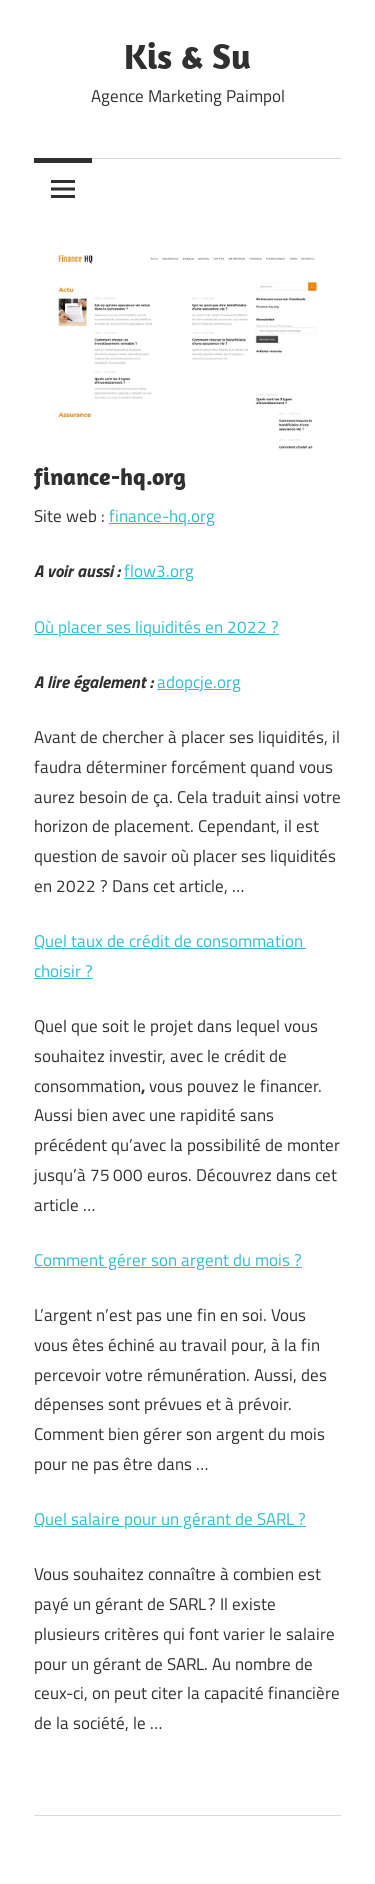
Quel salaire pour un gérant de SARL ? (170, 1519)
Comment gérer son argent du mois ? (168, 1260)
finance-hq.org (162, 516)
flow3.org (159, 571)
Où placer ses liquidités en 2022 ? (156, 627)
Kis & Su (187, 55)
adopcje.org (199, 682)
